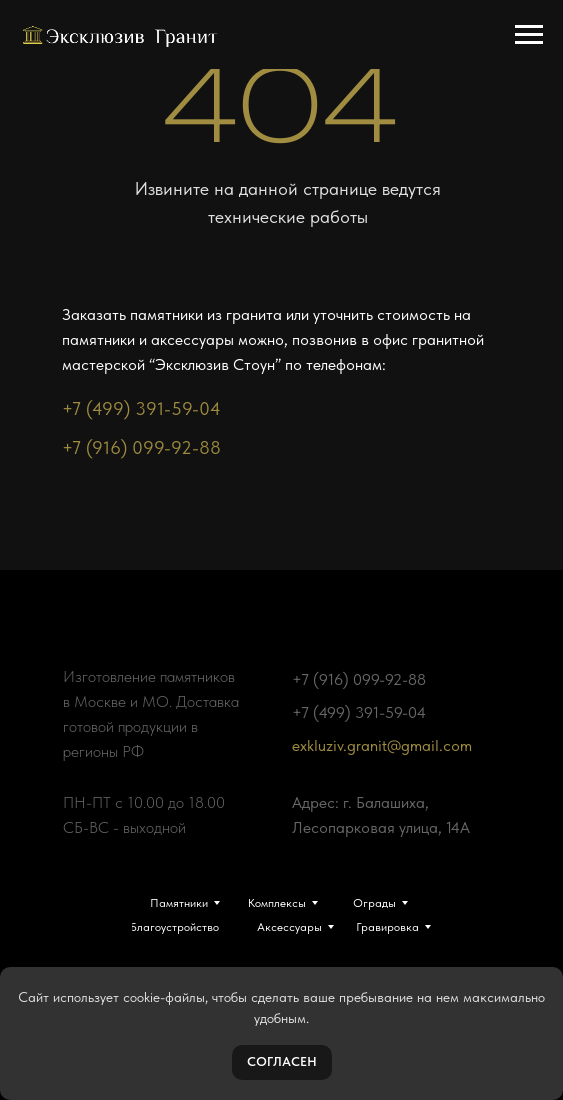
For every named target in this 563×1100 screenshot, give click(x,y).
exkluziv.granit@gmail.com (382, 745)
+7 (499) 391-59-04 (141, 408)
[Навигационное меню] (529, 35)
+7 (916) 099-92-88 (141, 447)
